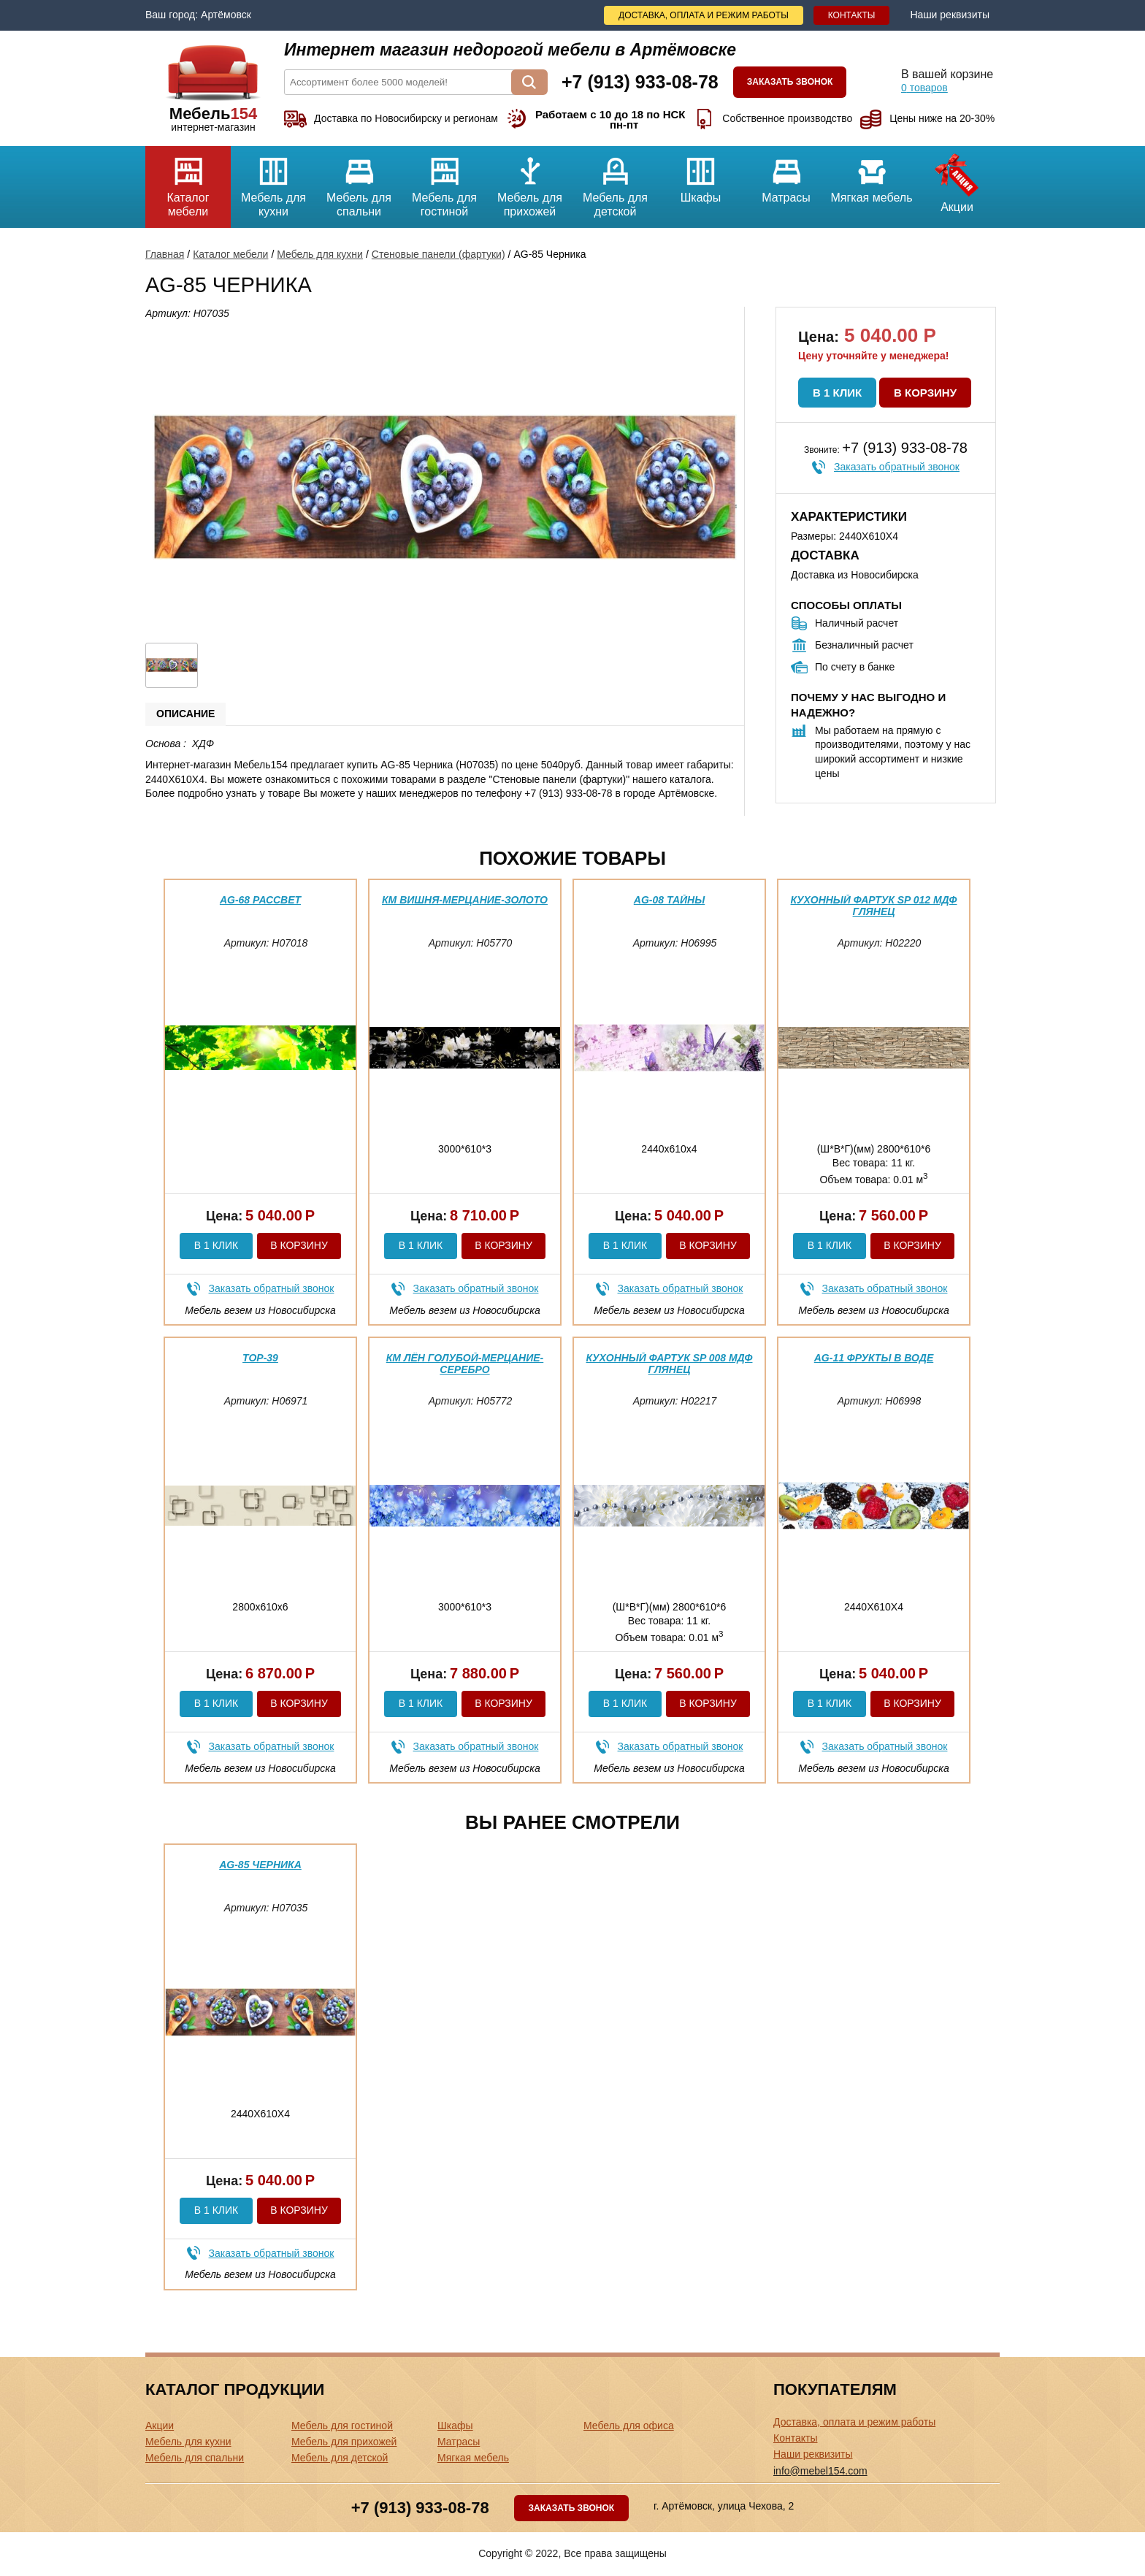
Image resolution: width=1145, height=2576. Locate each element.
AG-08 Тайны (669, 900)
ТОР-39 (260, 1358)
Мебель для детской (615, 182)
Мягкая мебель (871, 175)
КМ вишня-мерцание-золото (465, 900)
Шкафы (700, 175)
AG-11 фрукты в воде (873, 1358)
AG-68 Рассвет (260, 900)
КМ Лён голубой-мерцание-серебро (465, 1363)
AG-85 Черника (260, 1864)
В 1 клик (837, 392)
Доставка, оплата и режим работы (704, 15)
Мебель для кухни (273, 182)
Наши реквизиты (949, 14)
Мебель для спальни (359, 182)
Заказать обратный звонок (897, 467)
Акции (957, 179)
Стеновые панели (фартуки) (438, 254)
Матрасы (786, 175)
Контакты (852, 15)
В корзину (925, 392)
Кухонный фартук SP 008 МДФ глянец (669, 1363)
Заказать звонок (790, 82)
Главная (164, 254)
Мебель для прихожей (529, 182)
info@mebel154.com (820, 2471)
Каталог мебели (188, 182)
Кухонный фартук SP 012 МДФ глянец (874, 905)
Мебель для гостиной (444, 182)
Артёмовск (226, 14)
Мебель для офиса (628, 2425)
